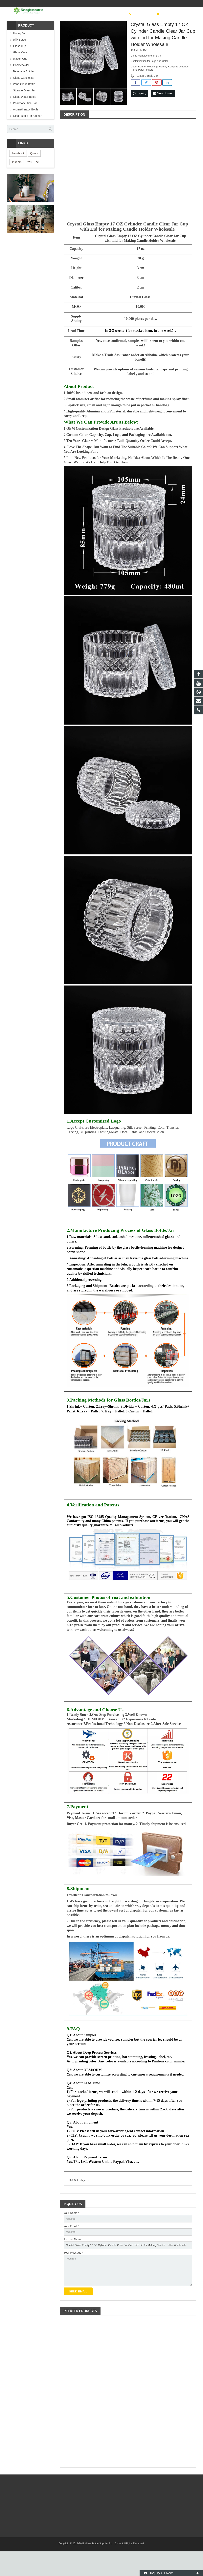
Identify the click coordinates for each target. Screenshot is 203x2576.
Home (57, 31)
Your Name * (71, 2233)
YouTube (33, 182)
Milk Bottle (19, 60)
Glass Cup (19, 66)
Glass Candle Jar (87, 31)
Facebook (18, 174)
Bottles (70, 31)
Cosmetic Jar (21, 85)
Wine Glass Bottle (24, 104)
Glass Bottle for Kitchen (27, 136)
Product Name (72, 2261)
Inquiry (139, 114)
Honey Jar (19, 54)
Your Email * (71, 2247)
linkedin (16, 182)
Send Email (163, 114)
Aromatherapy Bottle (25, 130)
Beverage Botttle (23, 92)
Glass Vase (20, 73)
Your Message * (73, 2275)
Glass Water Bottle (24, 117)
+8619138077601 (139, 3)
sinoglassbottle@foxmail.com (174, 3)
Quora (34, 174)
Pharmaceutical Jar (25, 124)
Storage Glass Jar (24, 111)
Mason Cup (20, 79)
